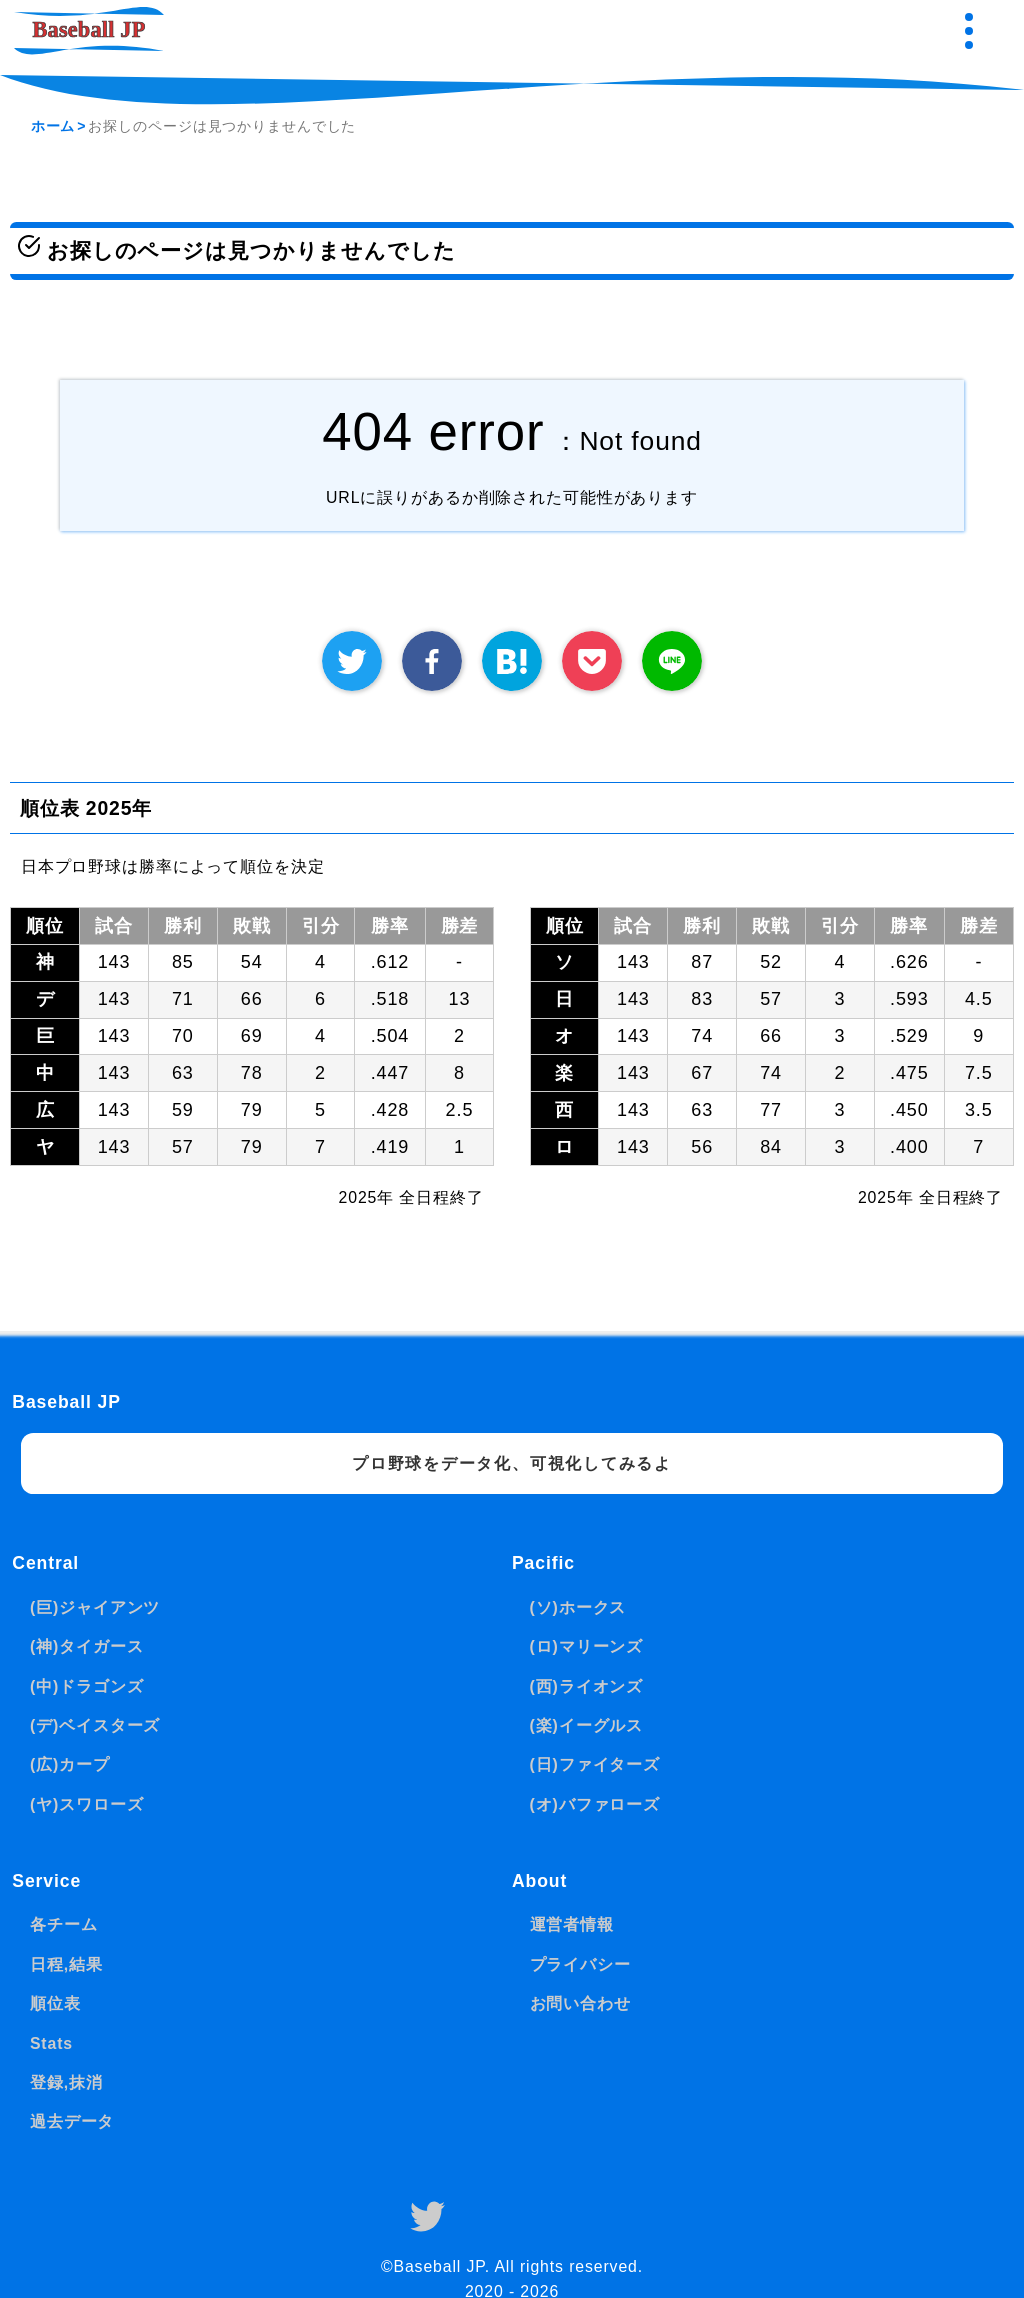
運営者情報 (572, 1924)
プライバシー (580, 1964)
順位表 (55, 2003)
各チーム (64, 1924)
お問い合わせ (580, 2003)
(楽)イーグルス (587, 1725)
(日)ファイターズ (595, 1764)
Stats (51, 2043)
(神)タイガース (87, 1646)
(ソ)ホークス (578, 1607)
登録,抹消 (66, 2082)
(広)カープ (70, 1764)
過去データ (72, 2121)
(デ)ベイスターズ (95, 1725)
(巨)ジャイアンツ (95, 1607)
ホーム (53, 126)
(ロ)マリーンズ (587, 1646)
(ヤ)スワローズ (87, 1804)
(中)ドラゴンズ (87, 1686)
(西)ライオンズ (587, 1686)
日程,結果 (66, 1964)
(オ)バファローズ (595, 1804)
